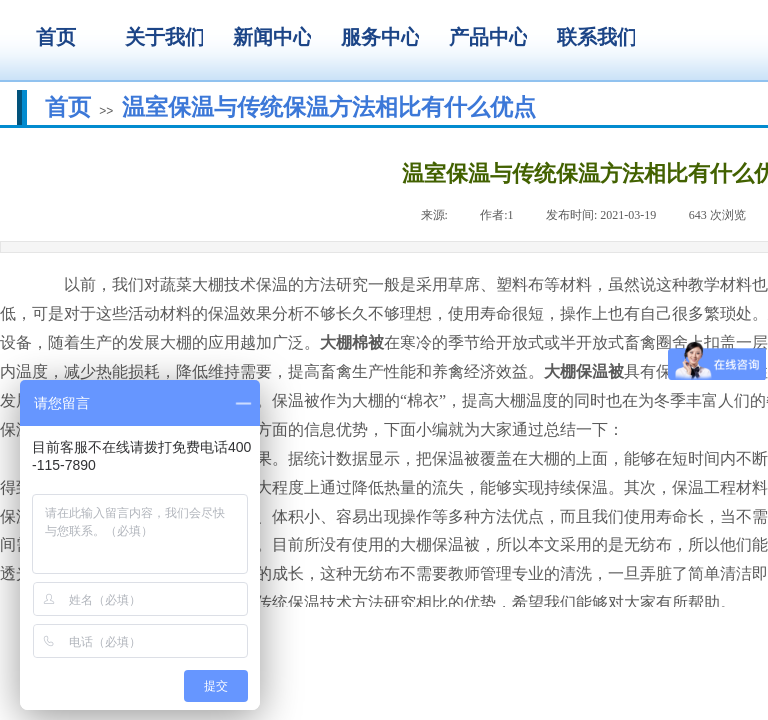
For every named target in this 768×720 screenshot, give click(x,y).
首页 (68, 107)
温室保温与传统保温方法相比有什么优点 (329, 107)
